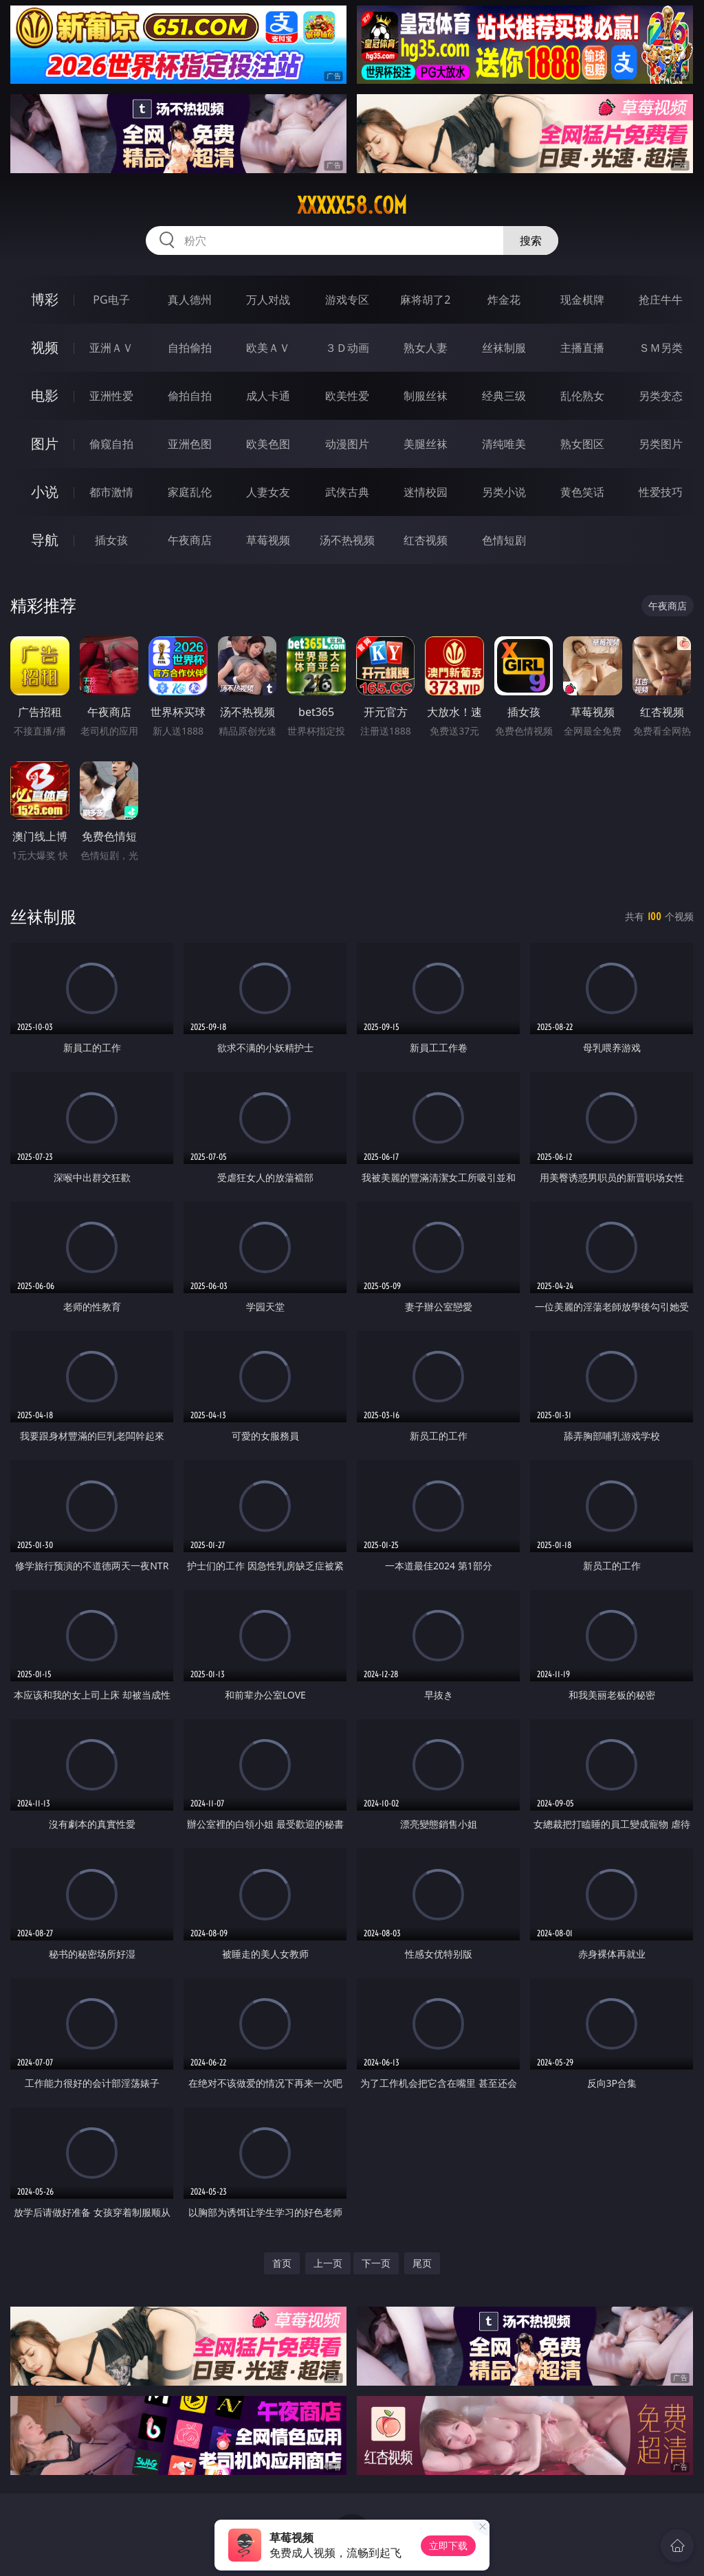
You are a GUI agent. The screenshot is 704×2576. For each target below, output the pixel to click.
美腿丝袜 (426, 443)
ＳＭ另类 (661, 347)
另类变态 (661, 395)
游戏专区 (347, 299)
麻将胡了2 (425, 299)
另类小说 (504, 492)
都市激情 (111, 492)
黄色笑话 (582, 492)
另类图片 (661, 443)
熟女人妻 (426, 347)
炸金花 (503, 299)
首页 (282, 2263)
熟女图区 (582, 443)
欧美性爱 (347, 395)
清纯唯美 (504, 443)
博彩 (44, 299)
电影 (44, 395)
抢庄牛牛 (661, 299)
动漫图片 (347, 443)
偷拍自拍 (190, 395)
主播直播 (582, 347)
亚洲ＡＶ (111, 347)
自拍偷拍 (190, 347)
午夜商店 (190, 540)
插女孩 (111, 540)
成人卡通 (268, 395)
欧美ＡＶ (268, 347)
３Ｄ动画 (347, 347)
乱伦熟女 (582, 395)
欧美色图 (268, 443)
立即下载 (448, 2545)
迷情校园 (426, 492)
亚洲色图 (190, 443)
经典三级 (504, 395)
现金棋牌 (582, 299)
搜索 (531, 240)
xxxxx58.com (352, 205)
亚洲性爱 (111, 395)
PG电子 (111, 299)
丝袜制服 (504, 347)
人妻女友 (268, 492)
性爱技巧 (661, 492)
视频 (44, 347)
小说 (44, 491)
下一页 (376, 2263)
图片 (44, 443)
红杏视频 (426, 540)
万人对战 (268, 299)
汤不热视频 (347, 540)
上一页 (328, 2263)
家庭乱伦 (190, 492)
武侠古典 (347, 492)
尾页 (422, 2263)
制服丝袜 (426, 395)
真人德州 (190, 299)
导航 (44, 539)
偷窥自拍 (111, 443)
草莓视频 (268, 540)
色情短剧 (504, 540)
